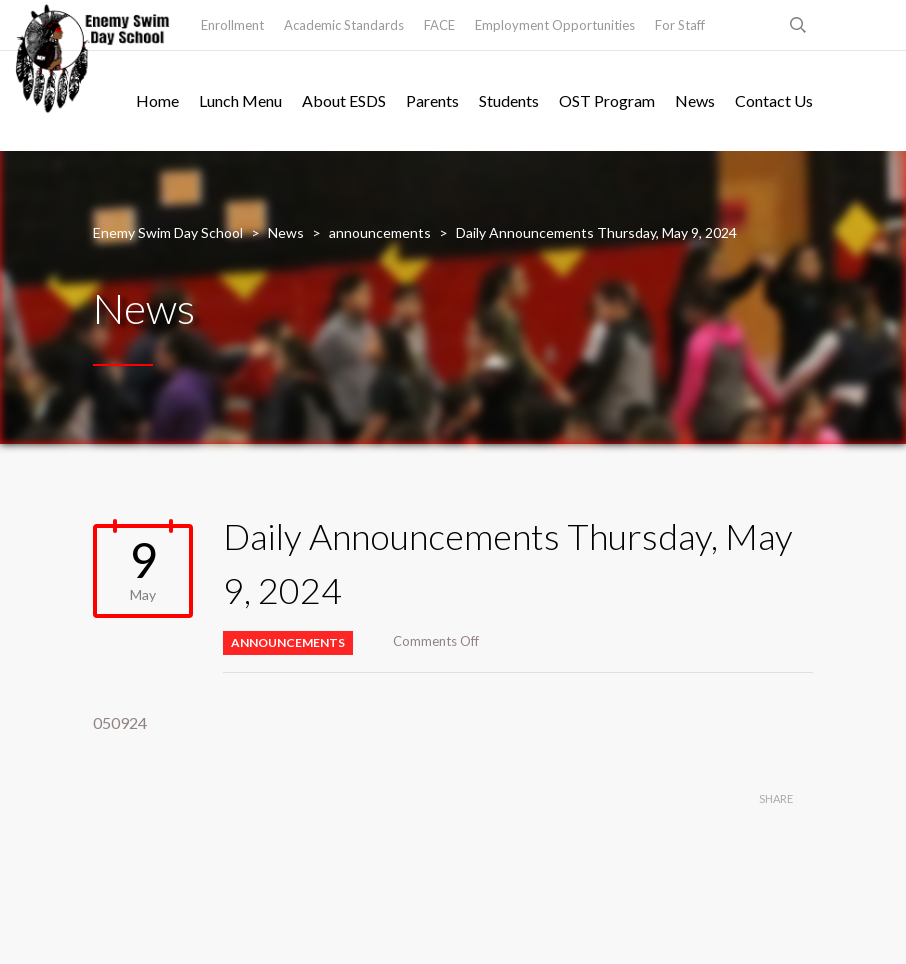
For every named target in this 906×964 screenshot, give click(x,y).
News (695, 100)
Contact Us (774, 100)
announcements (288, 642)
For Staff (680, 25)
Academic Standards (344, 25)
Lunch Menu (240, 100)
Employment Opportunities (555, 25)
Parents (432, 100)
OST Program (607, 100)
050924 (120, 722)
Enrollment (232, 25)
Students (509, 100)
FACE (439, 25)
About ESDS (344, 100)
